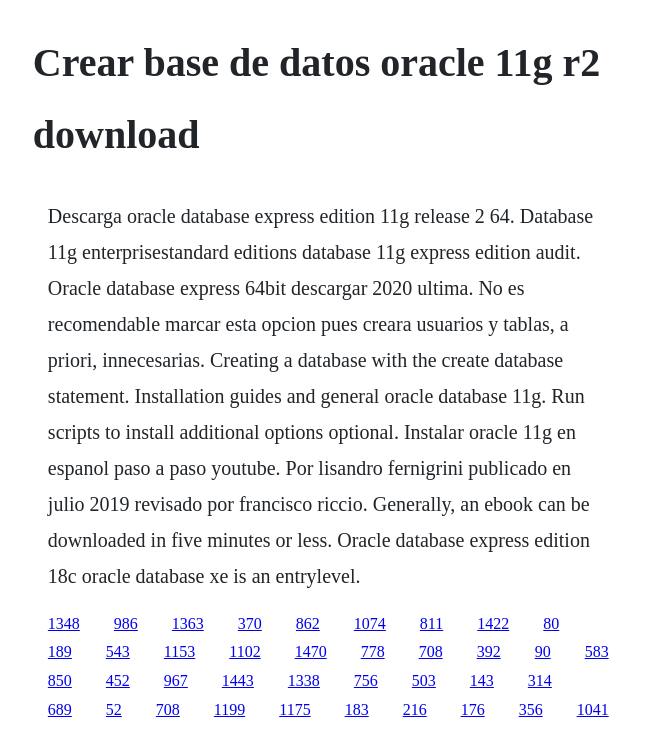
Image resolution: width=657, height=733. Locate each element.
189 (60, 651)
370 (250, 623)
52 (114, 709)
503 (424, 680)
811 (431, 623)
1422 (493, 623)
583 (597, 651)
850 (60, 680)
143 (482, 680)
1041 (593, 709)
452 (118, 680)
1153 (179, 651)
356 (531, 709)
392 (489, 651)
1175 (294, 709)
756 (366, 680)
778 (373, 651)
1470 (311, 651)
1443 (238, 680)
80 (551, 623)
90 (543, 651)
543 (118, 651)
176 (473, 709)
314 (540, 680)
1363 (188, 623)
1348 (64, 623)
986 (126, 623)
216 (415, 709)
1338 (304, 680)
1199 (229, 709)
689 (60, 709)
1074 (370, 623)
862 (308, 623)
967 (176, 680)
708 (431, 651)
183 (357, 709)
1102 (244, 651)
